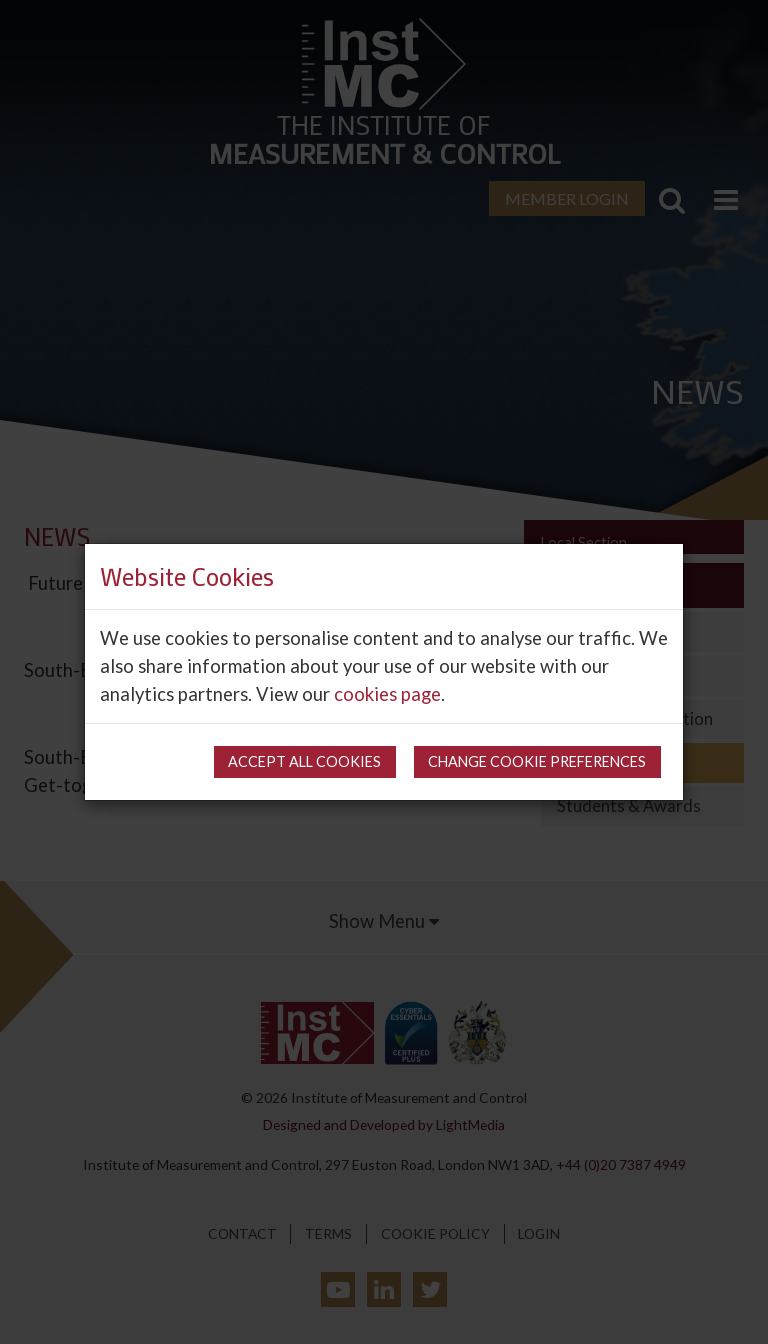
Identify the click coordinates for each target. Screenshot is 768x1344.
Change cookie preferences (537, 761)
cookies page (387, 694)
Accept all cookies (304, 761)
